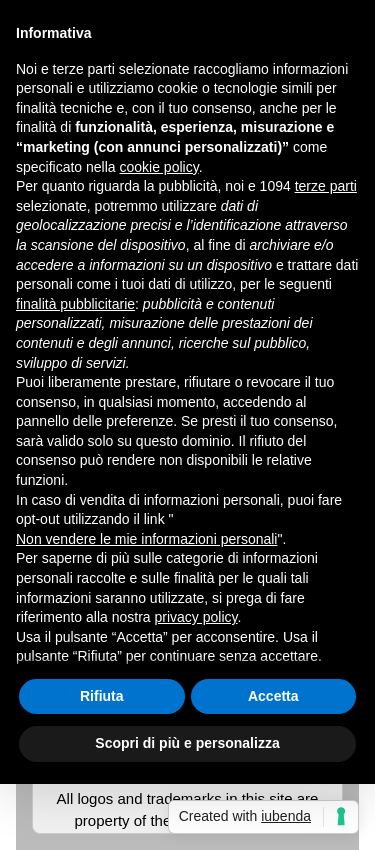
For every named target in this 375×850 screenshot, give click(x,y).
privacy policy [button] (196, 617)
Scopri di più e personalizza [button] (187, 743)
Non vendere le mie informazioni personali (146, 539)
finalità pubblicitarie (75, 304)
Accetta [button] (273, 696)
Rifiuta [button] (102, 696)
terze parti (326, 186)
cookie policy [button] (159, 167)
